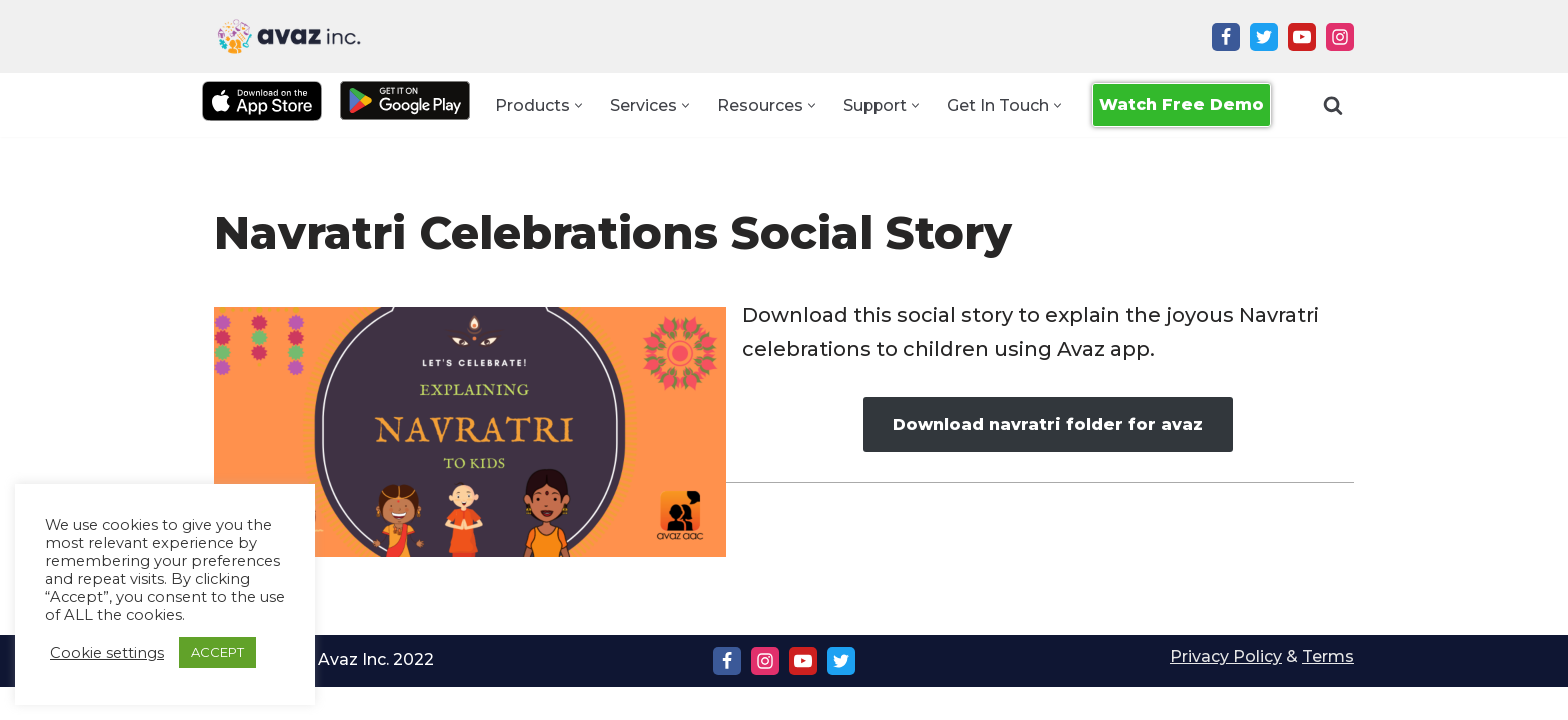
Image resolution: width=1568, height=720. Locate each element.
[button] (577, 105)
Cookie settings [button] (107, 653)
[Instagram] (1340, 37)
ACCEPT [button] (217, 652)
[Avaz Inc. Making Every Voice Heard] (289, 36)
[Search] (1333, 105)
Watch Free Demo (1182, 104)
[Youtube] (1302, 37)
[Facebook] (1226, 37)
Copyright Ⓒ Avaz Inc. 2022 (324, 692)
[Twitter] (1264, 37)
